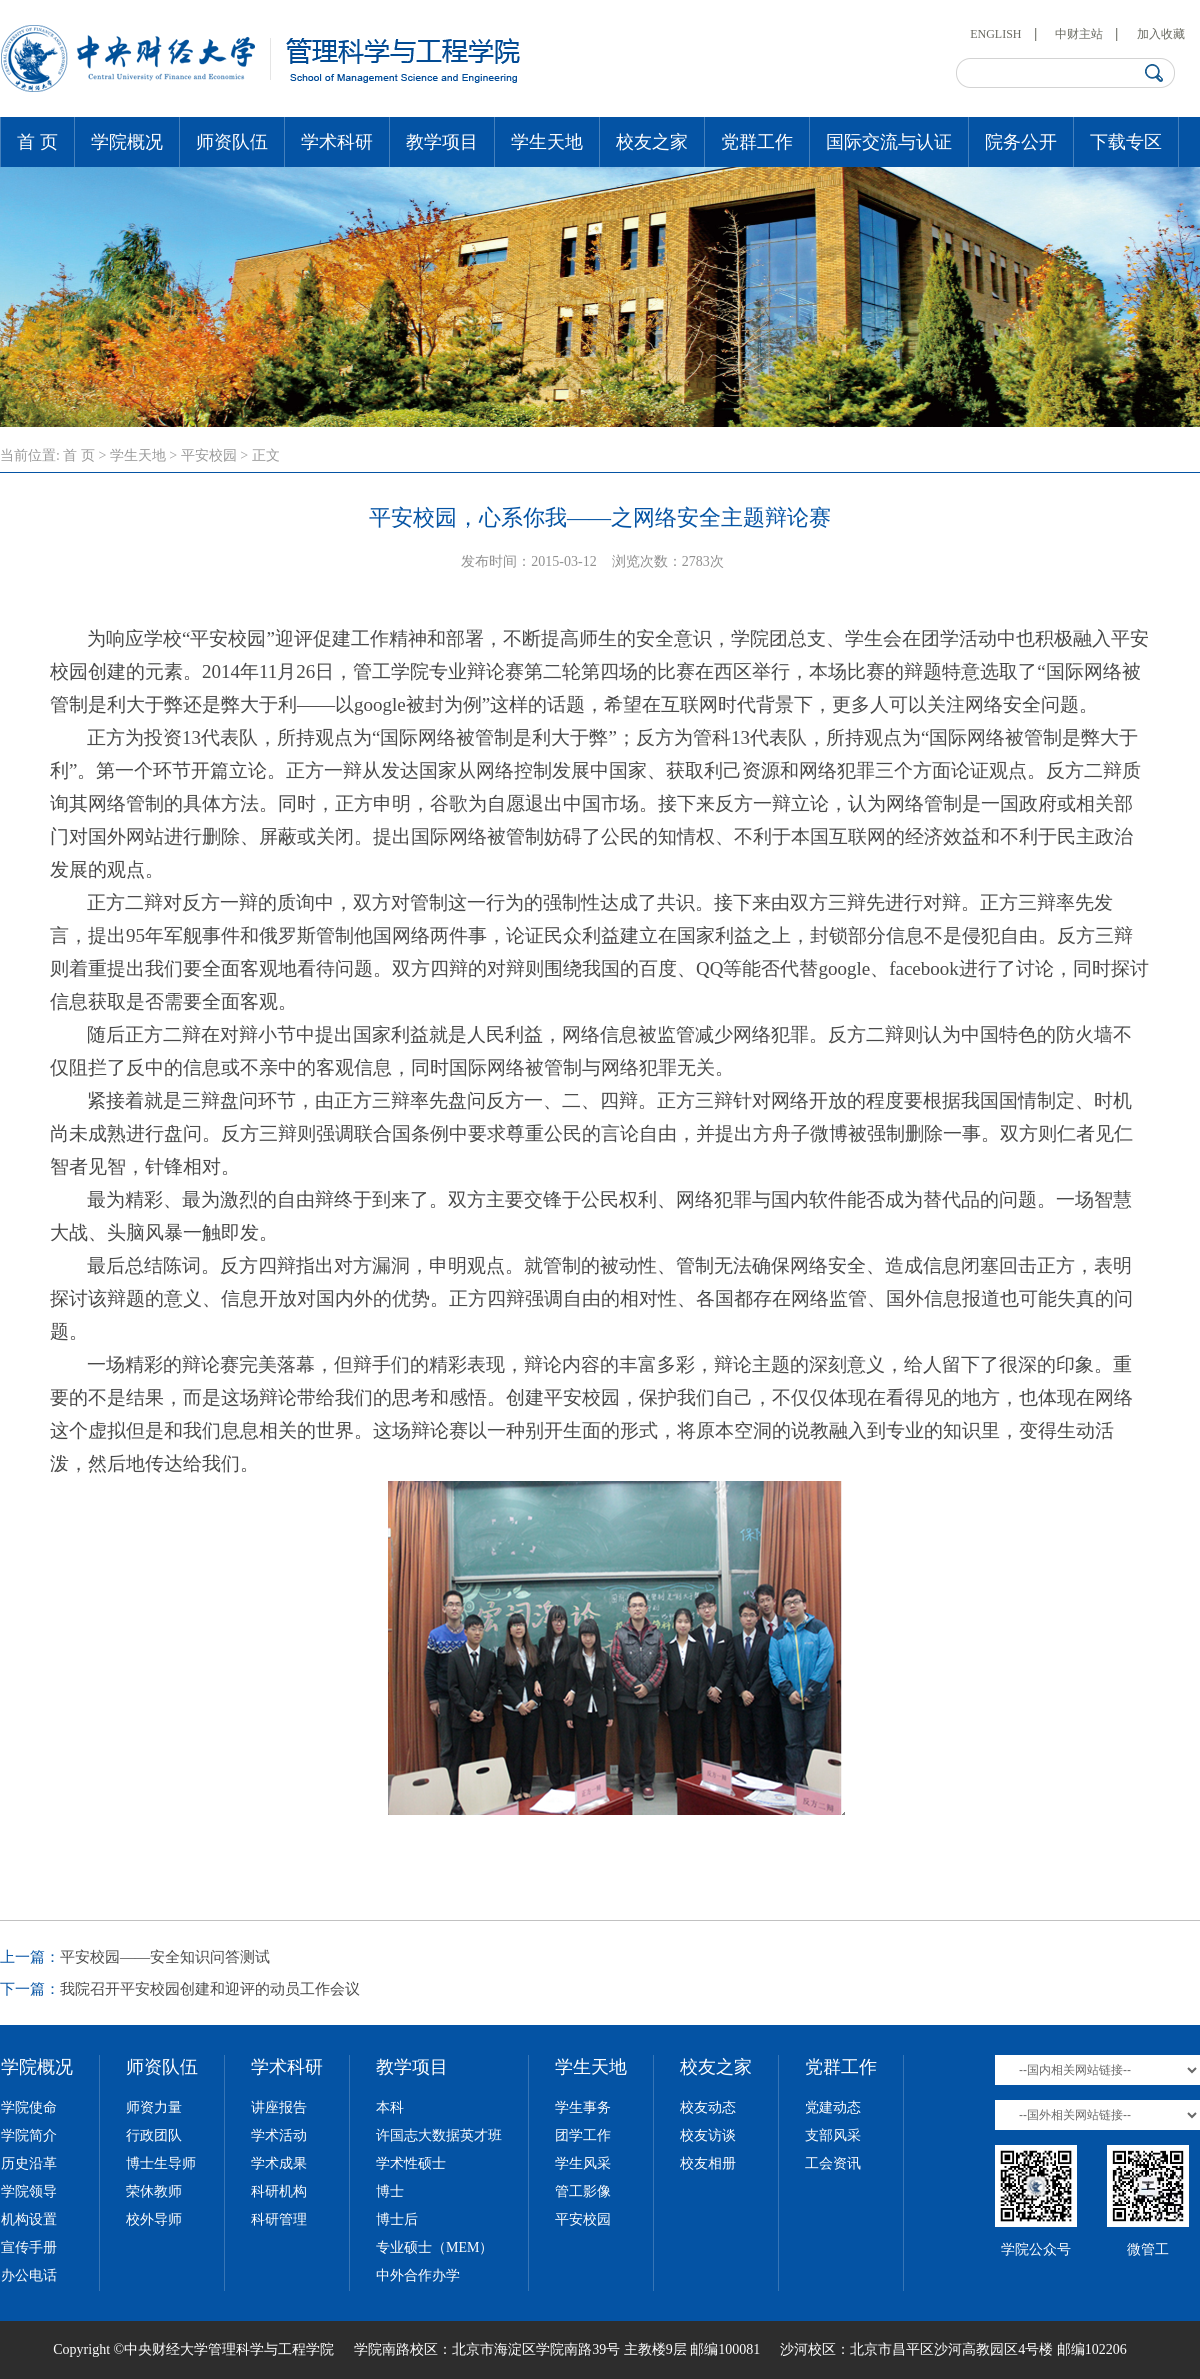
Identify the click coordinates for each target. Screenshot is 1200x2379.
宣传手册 (29, 2247)
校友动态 (708, 2107)
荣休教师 (154, 2191)
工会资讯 (833, 2163)
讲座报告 (279, 2107)
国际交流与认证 (889, 142)
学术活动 (279, 2135)
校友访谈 (708, 2135)
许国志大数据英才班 (439, 2135)
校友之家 (652, 142)
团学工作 (583, 2135)
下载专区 (1126, 142)
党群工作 (757, 142)
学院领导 (29, 2191)
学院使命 (29, 2107)
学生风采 (583, 2163)
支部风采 (833, 2135)
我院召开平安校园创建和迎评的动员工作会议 (210, 1989)
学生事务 (583, 2107)
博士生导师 (161, 2163)
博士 (390, 2191)
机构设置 (29, 2219)
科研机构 (279, 2191)
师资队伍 (232, 142)
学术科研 (337, 142)
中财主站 (1079, 34)
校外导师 (154, 2219)
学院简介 (29, 2135)
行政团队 (154, 2135)
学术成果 (279, 2163)
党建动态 (833, 2107)
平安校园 (209, 455)
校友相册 (708, 2163)
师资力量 (154, 2107)
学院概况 (127, 142)
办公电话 (29, 2275)
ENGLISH (995, 34)
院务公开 (1021, 142)
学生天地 (547, 142)
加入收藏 (1161, 34)
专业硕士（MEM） (434, 2247)
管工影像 (583, 2191)
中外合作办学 (418, 2275)
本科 (390, 2107)
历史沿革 (29, 2163)
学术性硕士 (411, 2163)
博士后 (397, 2219)
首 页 (37, 142)
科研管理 (279, 2219)
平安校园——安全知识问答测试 (165, 1957)
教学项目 (442, 142)
